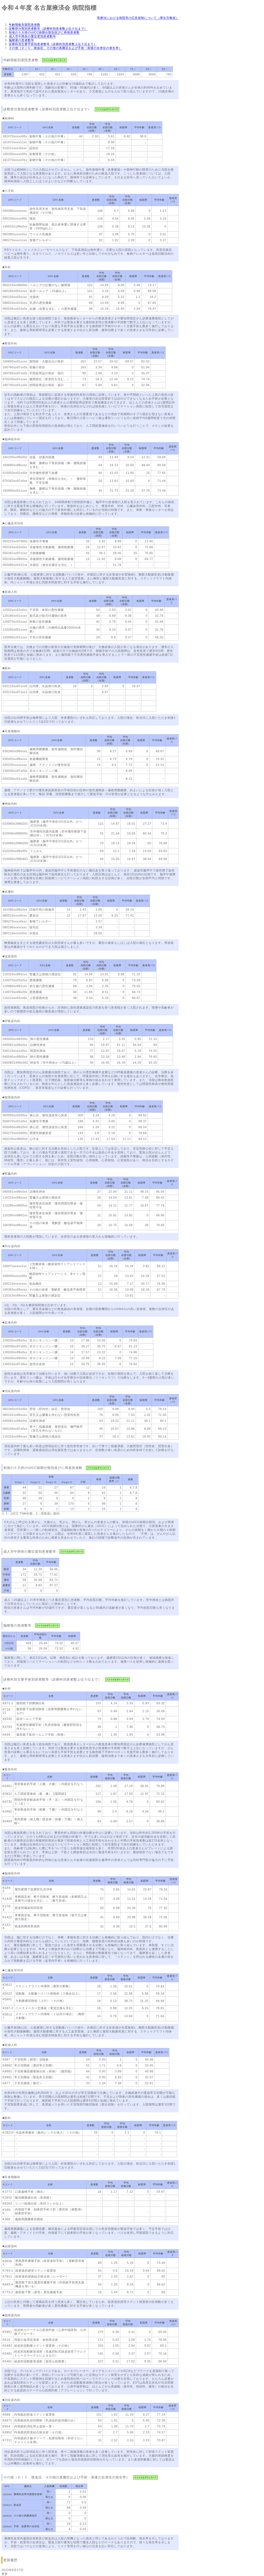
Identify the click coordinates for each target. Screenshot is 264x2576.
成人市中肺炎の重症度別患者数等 (32, 36)
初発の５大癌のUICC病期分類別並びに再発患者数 (44, 32)
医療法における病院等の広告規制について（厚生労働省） (138, 17)
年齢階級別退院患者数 (24, 24)
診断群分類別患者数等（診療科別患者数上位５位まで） (48, 28)
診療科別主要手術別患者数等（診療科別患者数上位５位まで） (53, 44)
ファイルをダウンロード (54, 60)
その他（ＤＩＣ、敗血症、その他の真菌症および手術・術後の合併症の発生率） (65, 48)
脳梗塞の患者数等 (21, 40)
